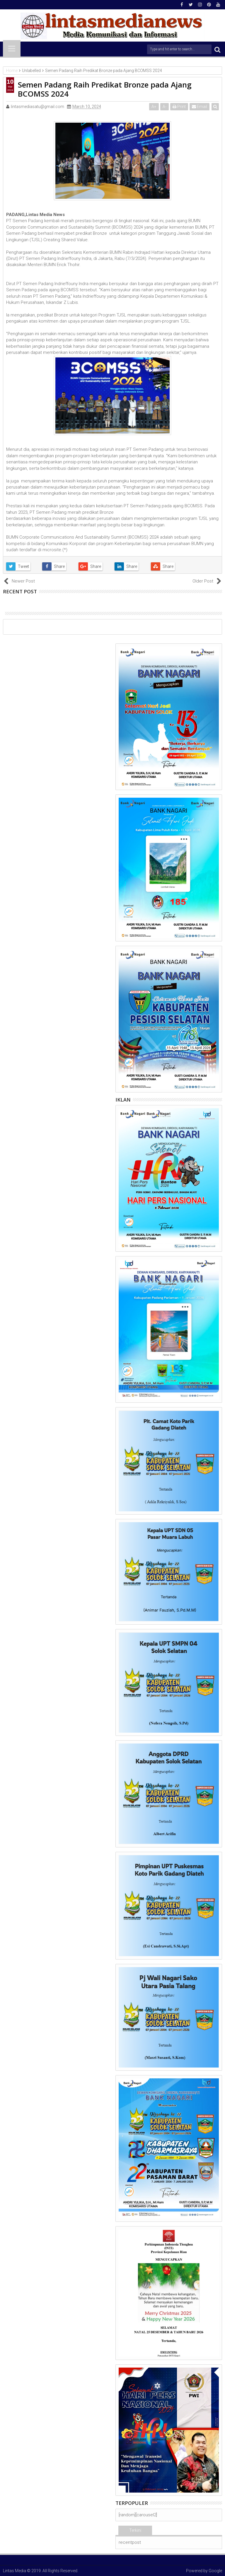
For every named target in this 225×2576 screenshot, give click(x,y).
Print (179, 106)
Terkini (135, 2530)
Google (215, 2570)
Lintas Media (14, 2570)
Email (199, 106)
